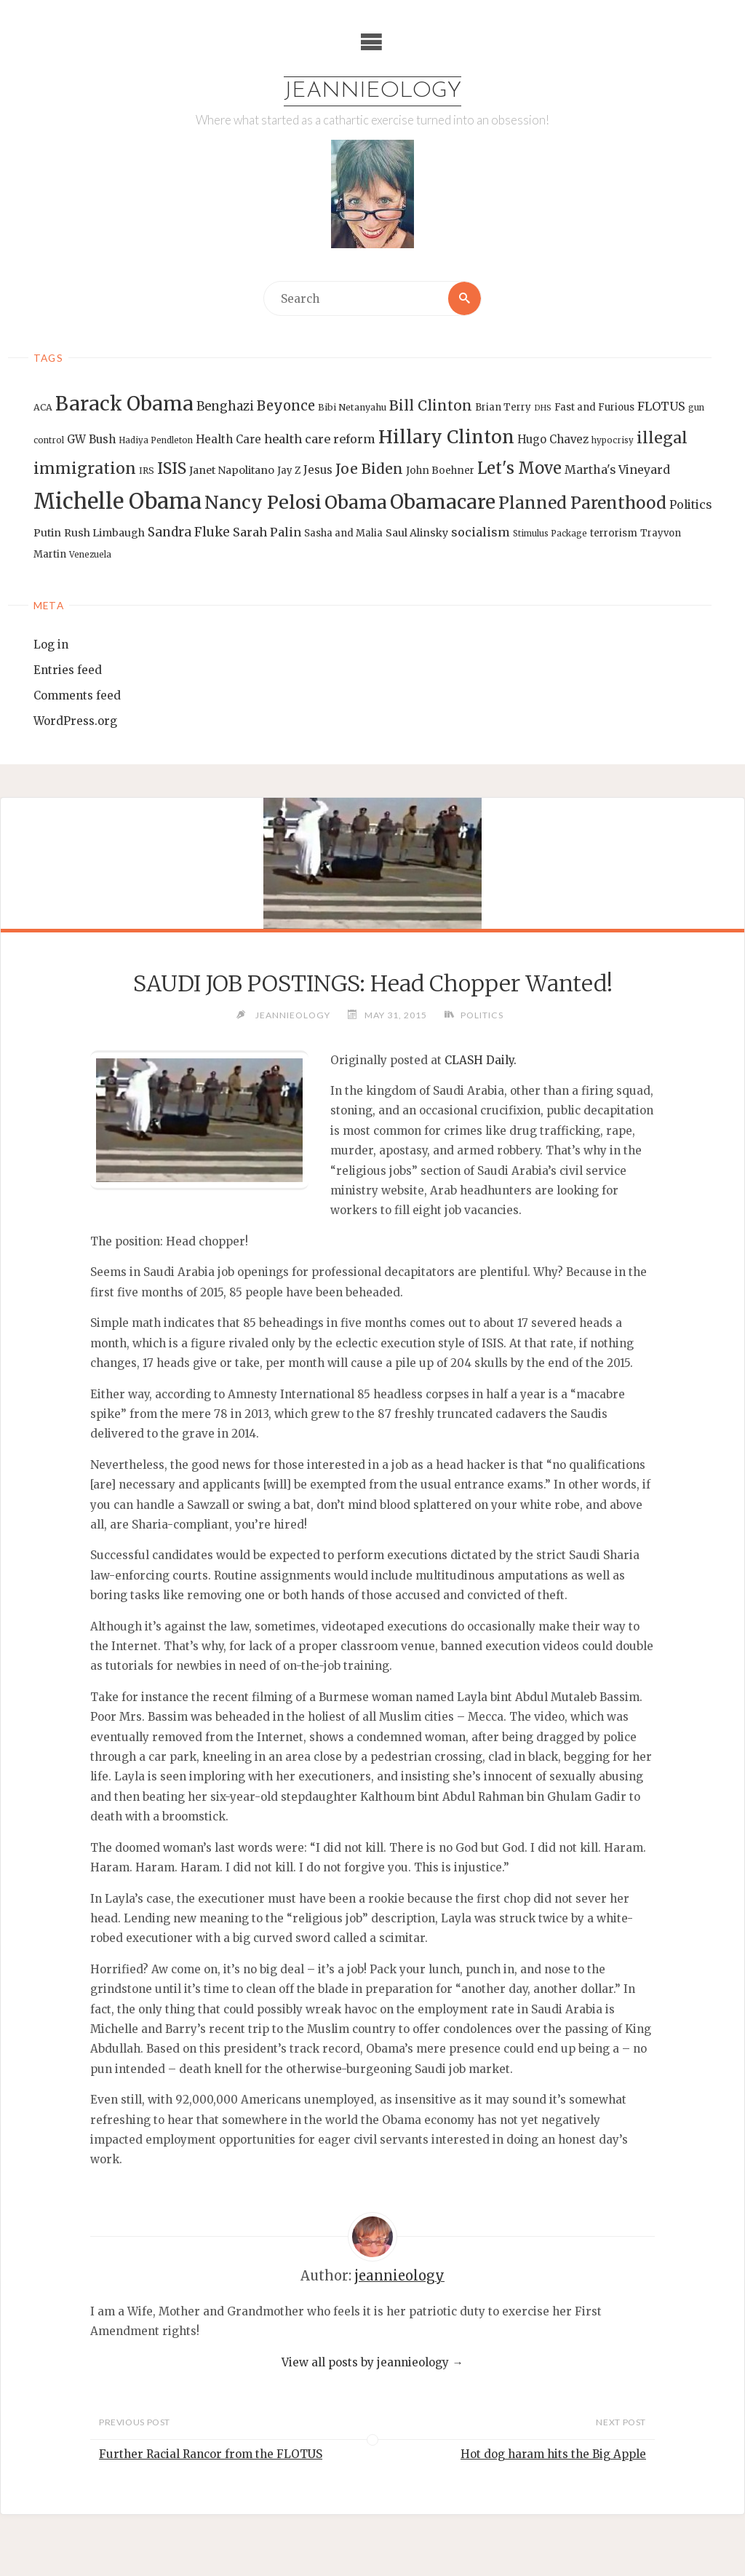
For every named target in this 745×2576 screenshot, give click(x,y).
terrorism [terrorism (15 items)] (613, 533)
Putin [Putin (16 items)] (47, 532)
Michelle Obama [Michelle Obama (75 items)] (117, 501)
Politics (483, 1015)
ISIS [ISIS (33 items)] (171, 468)
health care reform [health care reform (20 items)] (319, 439)
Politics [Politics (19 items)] (690, 504)
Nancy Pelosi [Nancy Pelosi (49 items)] (263, 502)
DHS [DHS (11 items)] (542, 408)
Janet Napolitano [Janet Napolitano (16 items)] (231, 470)
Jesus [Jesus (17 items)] (317, 470)
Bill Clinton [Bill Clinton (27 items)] (430, 406)
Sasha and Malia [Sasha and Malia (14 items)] (343, 533)
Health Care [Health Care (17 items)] (228, 439)
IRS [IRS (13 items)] (146, 470)
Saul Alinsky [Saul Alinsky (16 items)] (417, 532)
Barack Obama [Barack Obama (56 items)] (124, 404)
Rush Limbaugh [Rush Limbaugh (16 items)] (104, 532)
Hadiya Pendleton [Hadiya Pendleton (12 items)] (156, 440)
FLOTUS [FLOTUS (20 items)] (661, 407)
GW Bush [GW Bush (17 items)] (91, 439)
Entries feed (67, 670)
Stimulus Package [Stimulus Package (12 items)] (550, 533)
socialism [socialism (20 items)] (480, 532)
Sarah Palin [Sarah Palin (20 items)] (267, 532)
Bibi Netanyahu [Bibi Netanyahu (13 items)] (352, 408)
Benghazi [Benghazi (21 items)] (225, 407)
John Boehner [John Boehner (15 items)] (440, 470)
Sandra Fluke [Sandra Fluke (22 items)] (189, 532)
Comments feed (77, 695)
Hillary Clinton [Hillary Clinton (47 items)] (446, 437)
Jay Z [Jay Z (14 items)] (288, 470)
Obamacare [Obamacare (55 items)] (442, 502)
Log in (50, 644)
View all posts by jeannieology (372, 2362)
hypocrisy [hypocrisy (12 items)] (612, 440)
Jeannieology (373, 91)
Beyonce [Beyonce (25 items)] (286, 406)
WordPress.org (75, 721)
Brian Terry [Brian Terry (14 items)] (503, 408)
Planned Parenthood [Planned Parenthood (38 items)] (582, 503)
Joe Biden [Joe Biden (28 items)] (369, 468)
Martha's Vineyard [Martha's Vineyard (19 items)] (617, 469)
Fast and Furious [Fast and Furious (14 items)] (594, 408)
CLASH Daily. (481, 1060)
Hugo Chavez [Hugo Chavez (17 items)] (553, 439)
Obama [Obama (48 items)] (355, 502)
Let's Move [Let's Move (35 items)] (519, 468)
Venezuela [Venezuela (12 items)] (90, 555)
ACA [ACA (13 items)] (42, 408)
